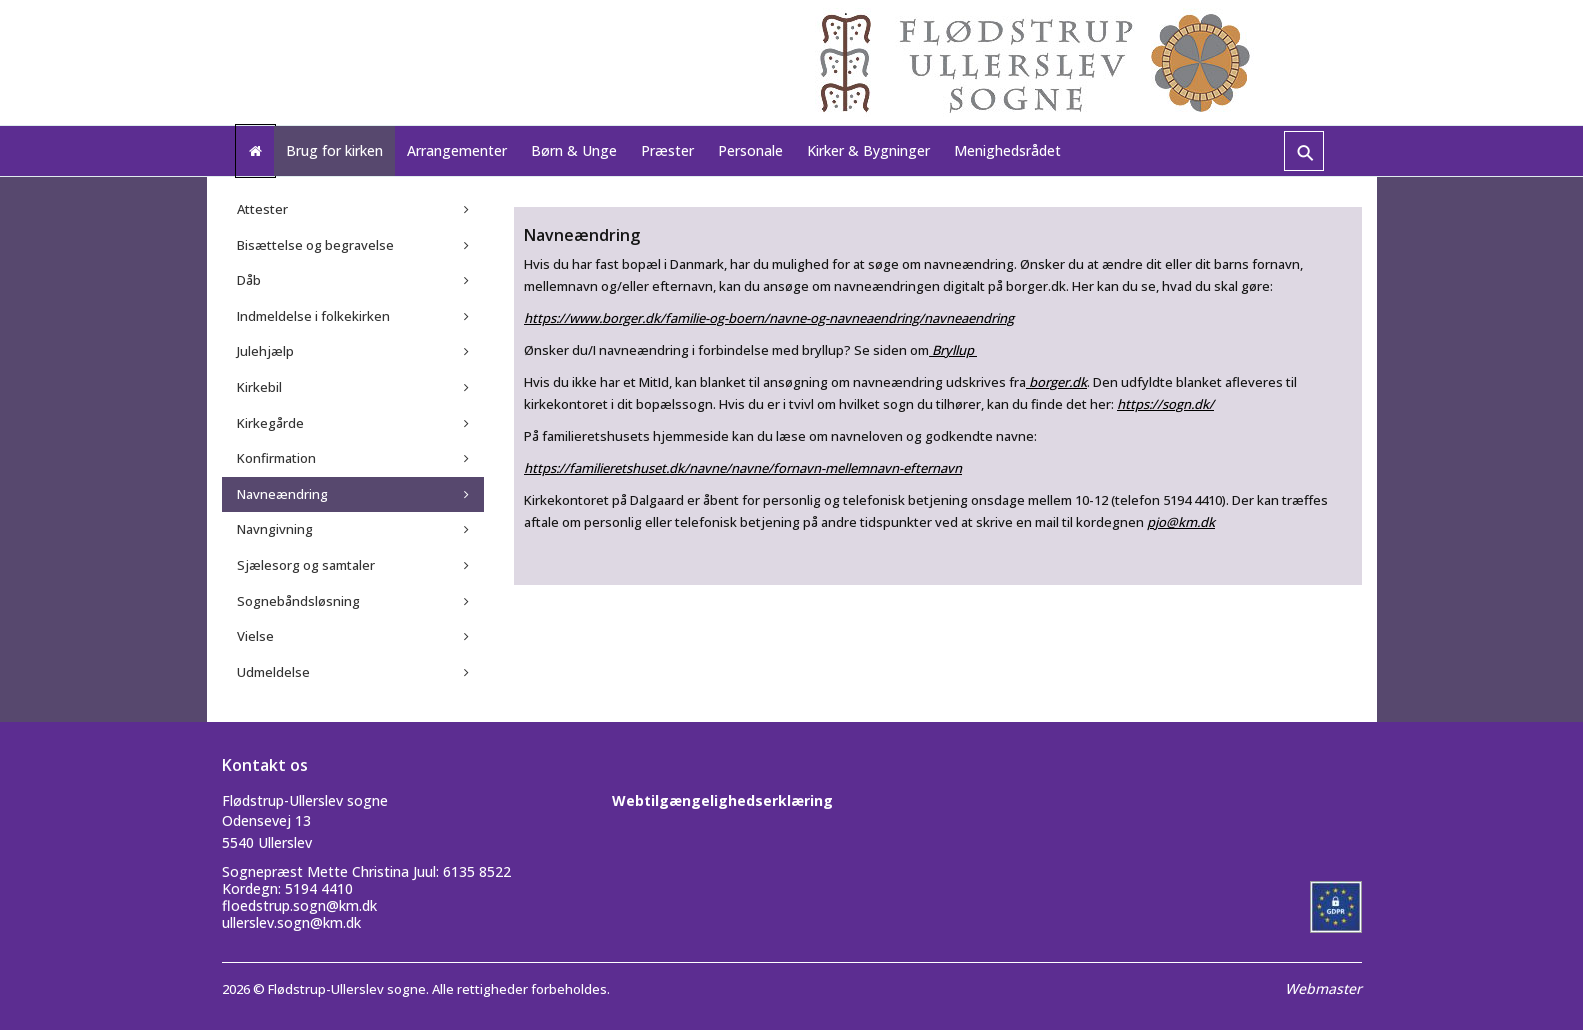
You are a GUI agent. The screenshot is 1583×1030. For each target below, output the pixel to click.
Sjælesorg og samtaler (306, 565)
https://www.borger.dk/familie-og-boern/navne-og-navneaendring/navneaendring (769, 318)
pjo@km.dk (1181, 522)
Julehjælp (265, 351)
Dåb (249, 280)
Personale (750, 150)
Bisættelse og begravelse (315, 245)
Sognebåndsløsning (298, 601)
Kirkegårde (270, 423)
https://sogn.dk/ (1165, 404)
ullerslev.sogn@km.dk (291, 922)
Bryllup (953, 350)
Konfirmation (276, 458)
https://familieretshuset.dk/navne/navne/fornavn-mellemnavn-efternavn (743, 468)
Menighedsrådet (1007, 150)
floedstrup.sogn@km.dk (299, 905)
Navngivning (275, 529)
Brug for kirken (334, 150)
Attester (262, 209)
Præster (667, 150)
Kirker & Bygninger (868, 150)
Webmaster (1323, 988)
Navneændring (282, 494)
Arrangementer (457, 150)
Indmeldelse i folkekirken (313, 316)
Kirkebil (259, 387)
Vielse (255, 636)
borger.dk (1056, 382)
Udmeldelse (273, 672)
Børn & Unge (574, 150)
